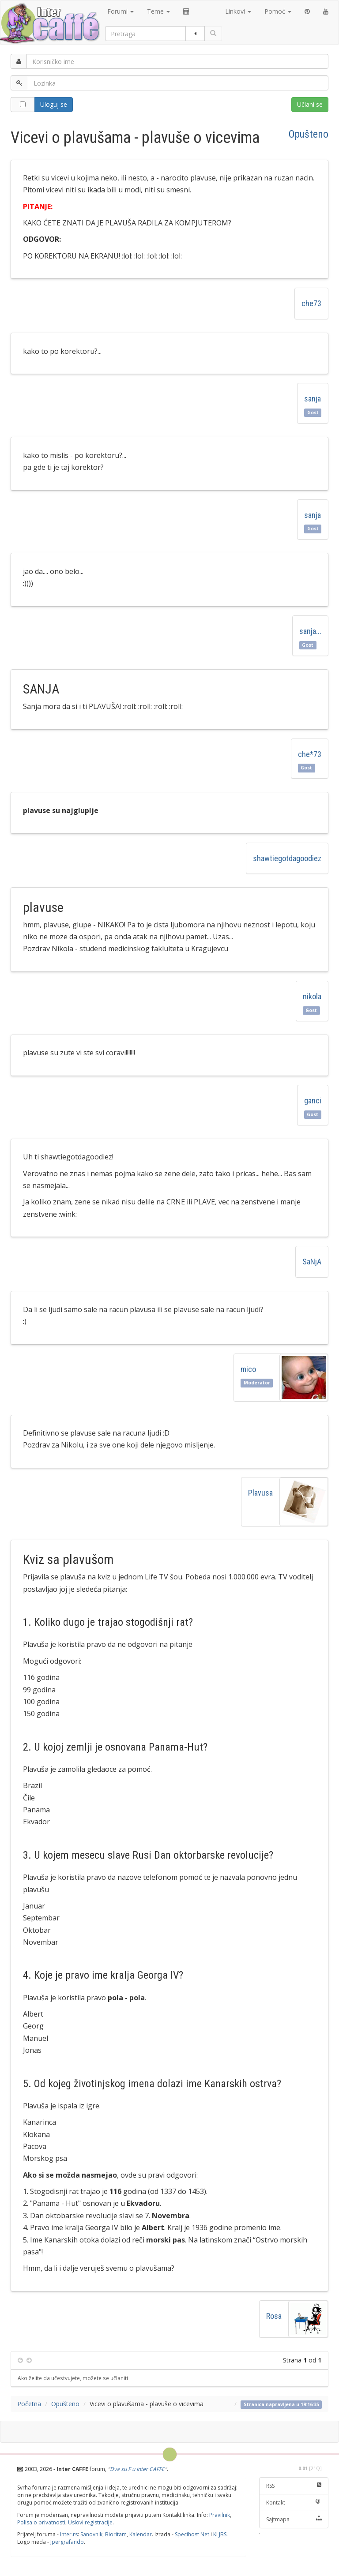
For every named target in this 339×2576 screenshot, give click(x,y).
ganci (312, 1100)
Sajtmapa (294, 2519)
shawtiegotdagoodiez (287, 858)
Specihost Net (192, 2534)
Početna (29, 2404)
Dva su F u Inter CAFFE (137, 2469)
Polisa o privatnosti (41, 2522)
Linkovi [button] (238, 11)
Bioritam (116, 2534)
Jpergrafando (67, 2542)
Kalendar (140, 2534)
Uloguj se (53, 104)
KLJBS (219, 2534)
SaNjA (311, 1261)
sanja (312, 398)
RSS (294, 2486)
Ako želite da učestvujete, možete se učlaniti (73, 2377)
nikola (312, 996)
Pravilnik (219, 2515)
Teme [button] (158, 11)
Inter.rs (69, 2534)
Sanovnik (91, 2534)
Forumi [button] (120, 11)
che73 (311, 303)
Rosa (274, 2316)
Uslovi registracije (90, 2522)
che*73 (309, 754)
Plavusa (260, 1492)
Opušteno (308, 134)
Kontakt (294, 2502)
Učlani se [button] (310, 104)
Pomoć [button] (277, 11)
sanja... (310, 631)
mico (248, 1369)
